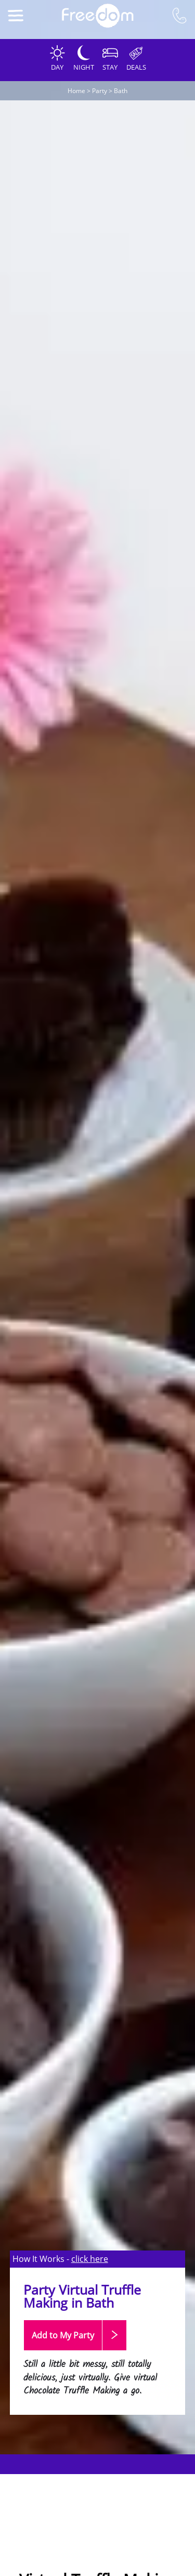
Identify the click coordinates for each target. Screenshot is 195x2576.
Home (76, 90)
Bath (120, 90)
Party (99, 90)
